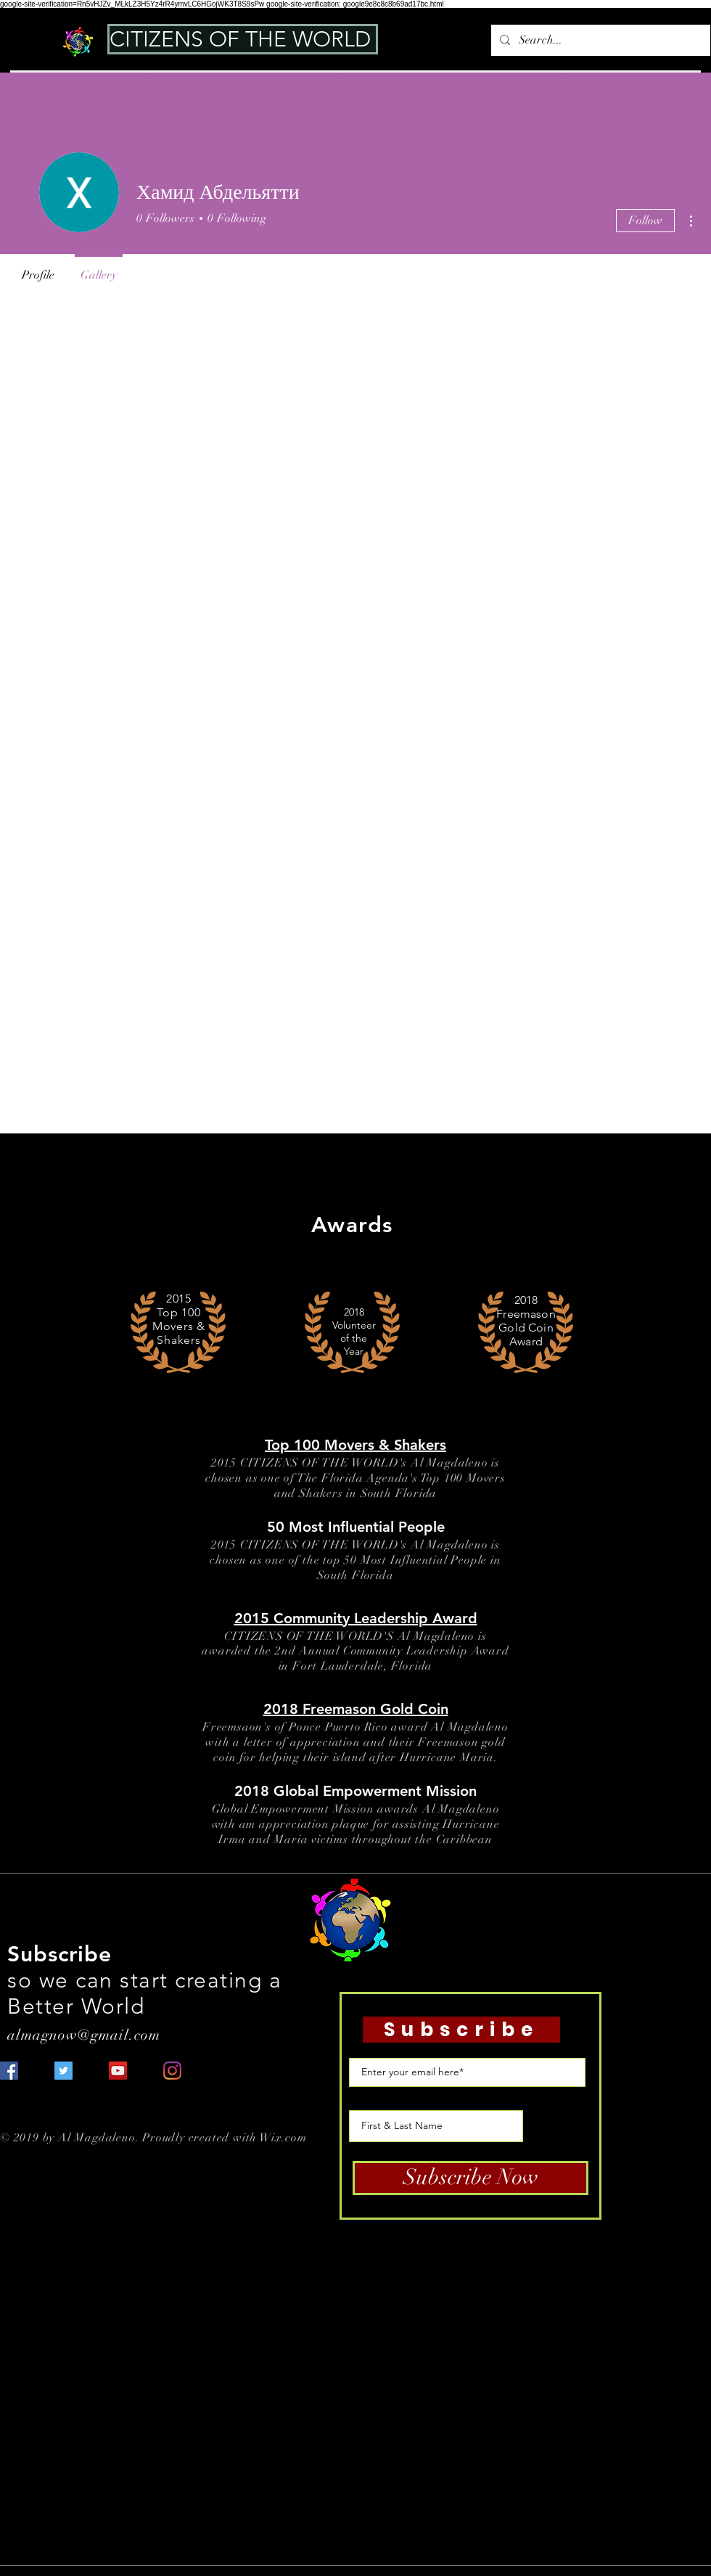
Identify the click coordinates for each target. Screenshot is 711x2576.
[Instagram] (172, 2071)
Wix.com (283, 2137)
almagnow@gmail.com (83, 2035)
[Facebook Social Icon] (9, 2071)
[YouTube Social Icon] (118, 2071)
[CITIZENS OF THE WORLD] (242, 39)
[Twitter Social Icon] (63, 2071)
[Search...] (599, 40)
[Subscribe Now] (470, 2178)
